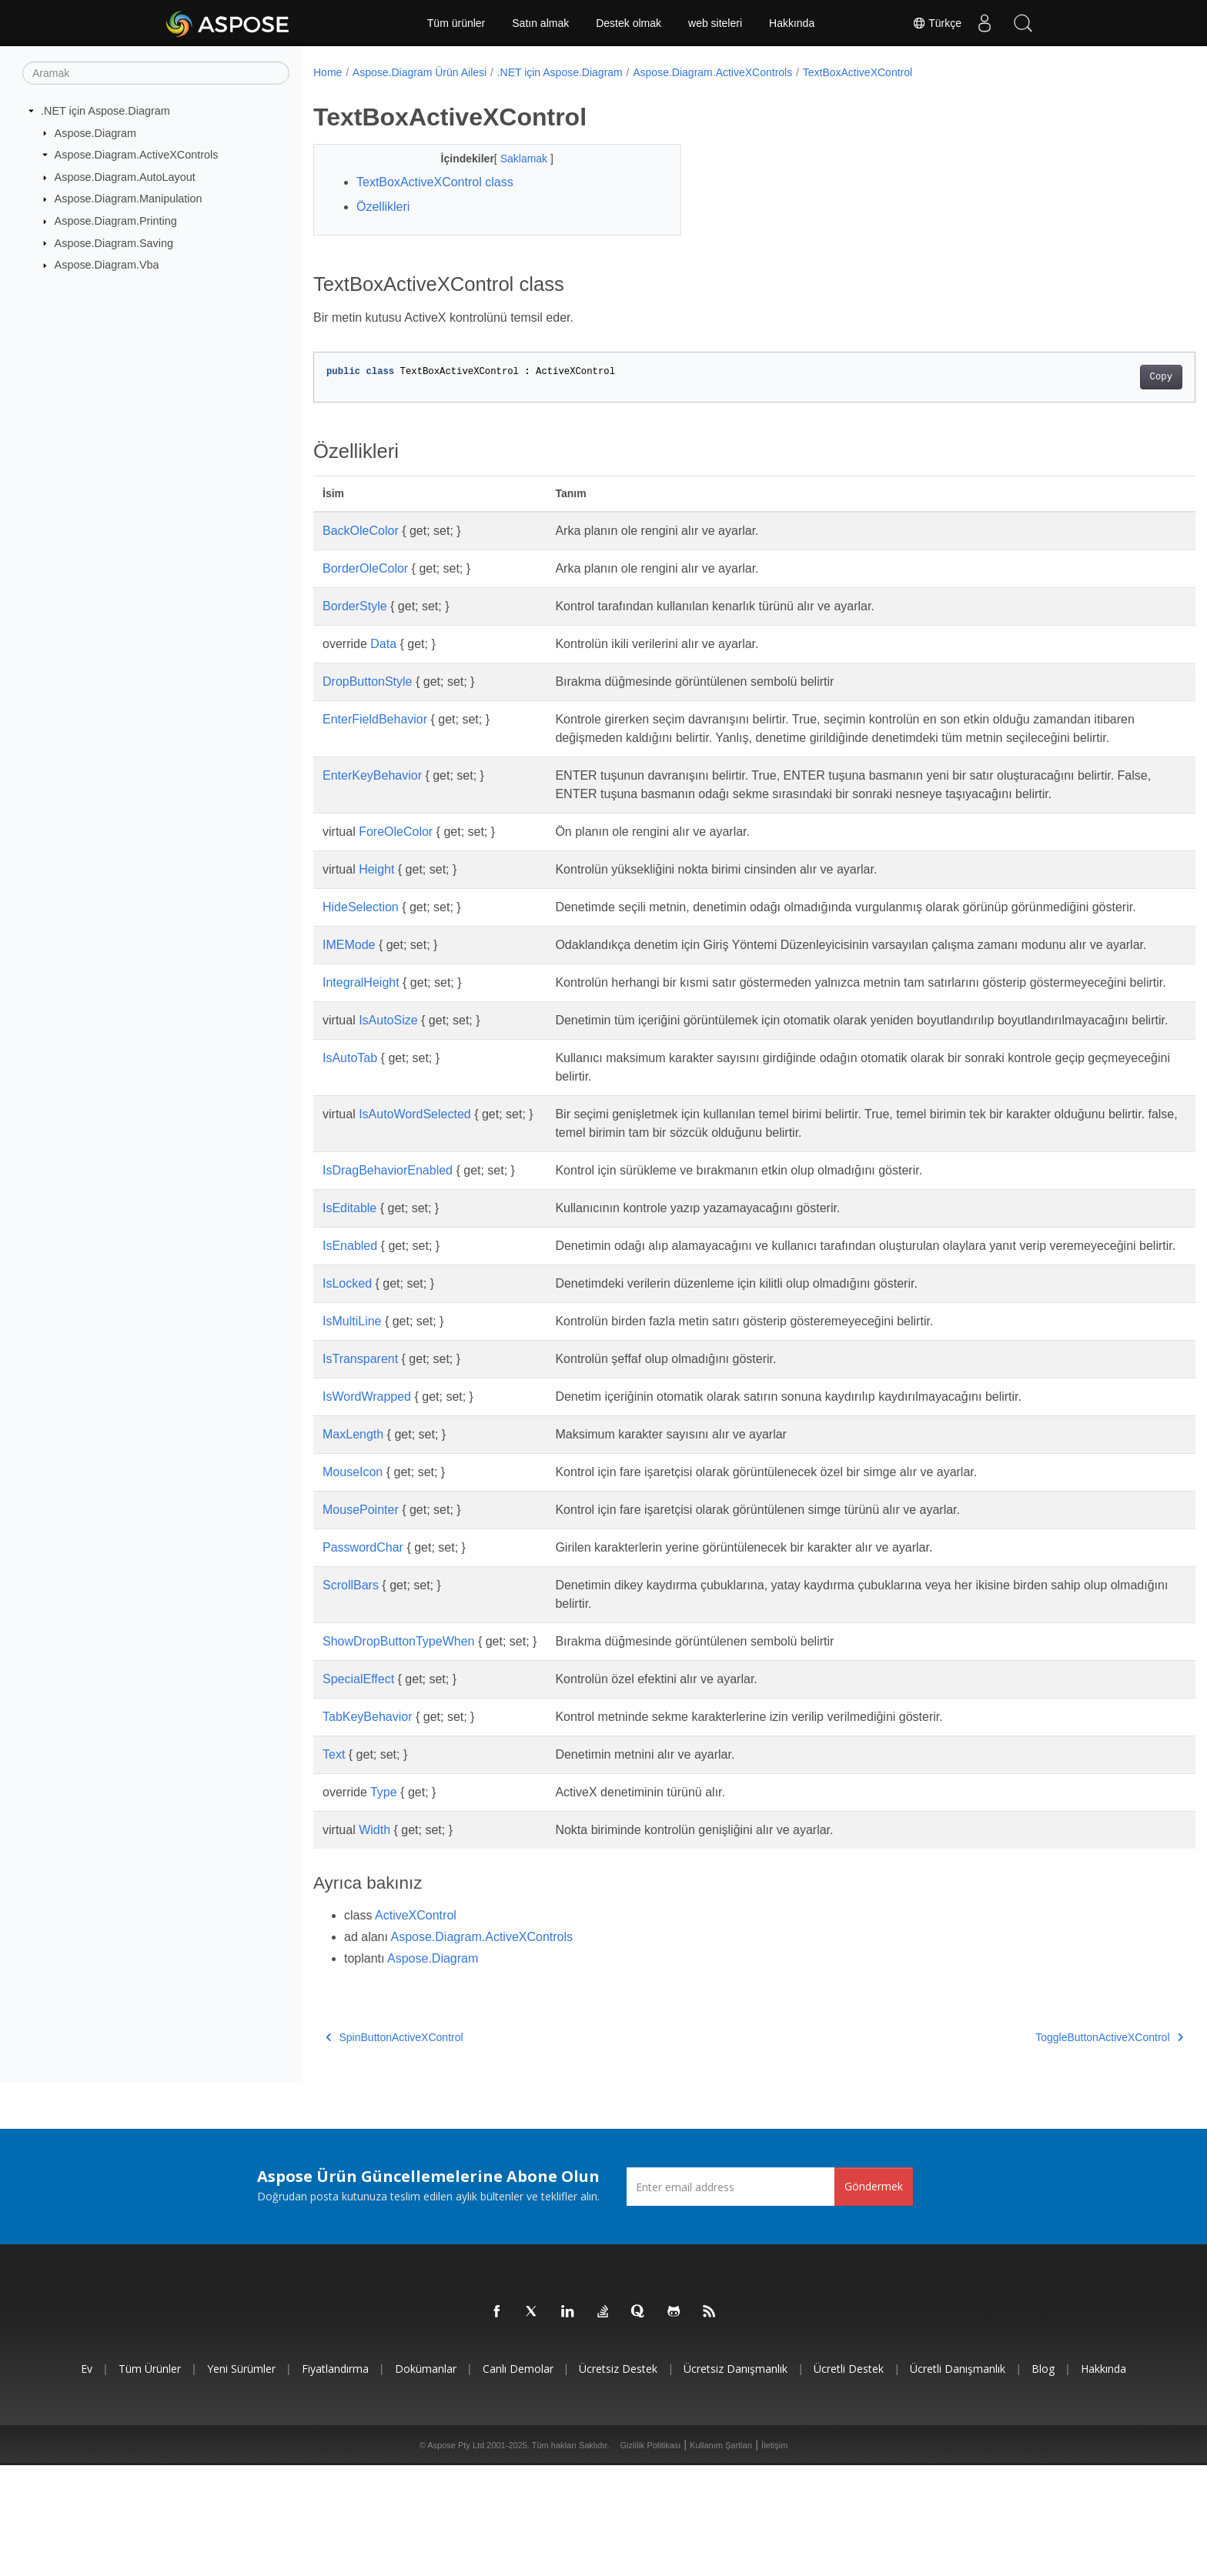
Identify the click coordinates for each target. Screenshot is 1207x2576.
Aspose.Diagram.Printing (116, 221)
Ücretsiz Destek (618, 2479)
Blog (1043, 2479)
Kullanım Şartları (721, 2556)
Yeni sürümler (241, 2479)
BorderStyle (355, 606)
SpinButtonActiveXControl (394, 2148)
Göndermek (873, 2297)
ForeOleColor (396, 850)
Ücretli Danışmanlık (957, 2479)
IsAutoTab (350, 1150)
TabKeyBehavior (368, 1827)
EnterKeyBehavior (372, 793)
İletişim (774, 2556)
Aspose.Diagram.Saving (114, 242)
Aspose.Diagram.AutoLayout (125, 177)
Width (374, 1940)
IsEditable (349, 1300)
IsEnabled (350, 1338)
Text (334, 1865)
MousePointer (361, 1620)
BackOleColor (361, 530)
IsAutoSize (388, 1094)
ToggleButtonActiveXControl (1048, 2148)
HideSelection (361, 925)
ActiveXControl (415, 2026)
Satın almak (540, 23)
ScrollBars (351, 1695)
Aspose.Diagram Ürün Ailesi (419, 72)
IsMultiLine (352, 1431)
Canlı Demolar (518, 2479)
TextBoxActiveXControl (857, 72)
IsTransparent (360, 1469)
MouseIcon (353, 1582)
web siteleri (715, 23)
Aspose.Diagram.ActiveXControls (137, 155)
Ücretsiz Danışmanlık (735, 2479)
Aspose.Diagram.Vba (107, 265)
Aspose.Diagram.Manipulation (128, 198)
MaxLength (353, 1545)
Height (376, 887)
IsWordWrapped (367, 1507)
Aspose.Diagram (95, 132)
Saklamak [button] (512, 158)
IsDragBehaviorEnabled (388, 1262)
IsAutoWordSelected (415, 1206)
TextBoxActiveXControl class (434, 182)
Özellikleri (383, 206)
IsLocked (347, 1394)
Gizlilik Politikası (650, 2556)
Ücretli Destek (849, 2479)
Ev (86, 2479)
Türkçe (936, 23)
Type (383, 1902)
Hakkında (791, 23)
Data (383, 643)
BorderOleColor (365, 568)
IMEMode (349, 981)
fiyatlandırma (335, 2479)
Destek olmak (628, 23)
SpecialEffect (358, 1789)
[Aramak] (155, 73)
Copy (1100, 377)
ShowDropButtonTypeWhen (398, 1752)
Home (327, 72)
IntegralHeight (361, 1037)
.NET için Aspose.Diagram (105, 111)
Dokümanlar (425, 2479)
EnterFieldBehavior (375, 719)
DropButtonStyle (368, 681)
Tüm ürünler (456, 23)
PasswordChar (363, 1658)
